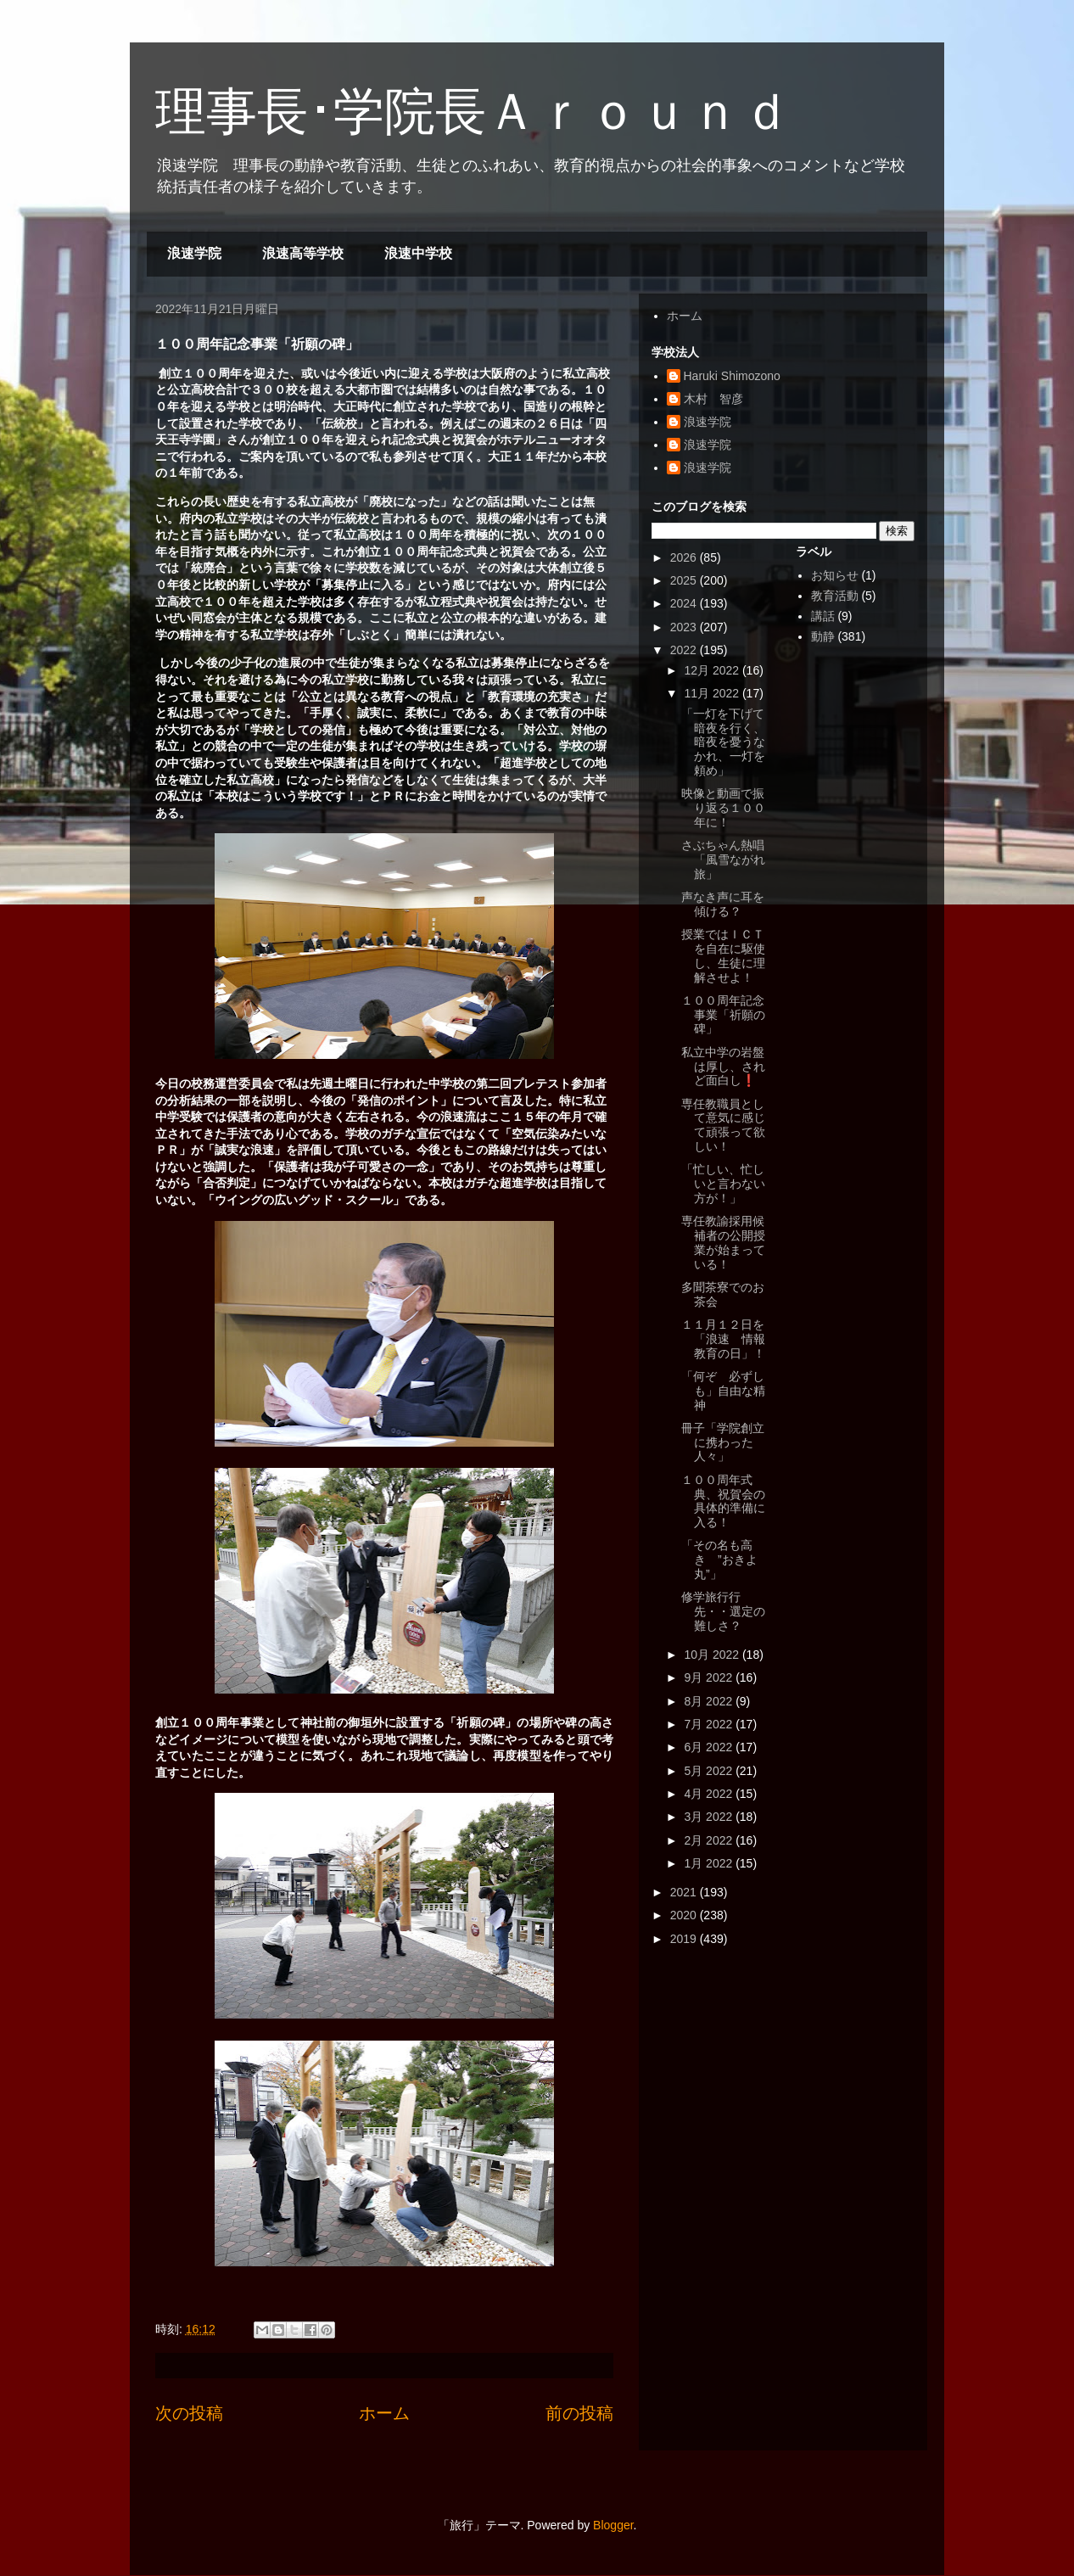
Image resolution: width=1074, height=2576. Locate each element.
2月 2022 (710, 1840)
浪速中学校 (418, 253)
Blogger (613, 2525)
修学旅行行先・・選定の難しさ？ (723, 1611)
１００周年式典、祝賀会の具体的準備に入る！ (723, 1501)
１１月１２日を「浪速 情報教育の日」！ (723, 1339)
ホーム (384, 2413)
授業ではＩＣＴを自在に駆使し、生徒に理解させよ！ (723, 955)
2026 (685, 557)
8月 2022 (710, 1701)
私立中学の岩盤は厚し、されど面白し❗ (723, 1066)
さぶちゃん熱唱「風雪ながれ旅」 (723, 859)
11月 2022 (713, 693)
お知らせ (835, 575)
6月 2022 (710, 1747)
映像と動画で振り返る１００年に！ (723, 808)
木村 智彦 (713, 399)
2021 (685, 1892)
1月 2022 (710, 1863)
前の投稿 (579, 2413)
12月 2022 (713, 670)
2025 (685, 580)
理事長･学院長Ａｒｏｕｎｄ (473, 111)
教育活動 (835, 595)
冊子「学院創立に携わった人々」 (722, 1442)
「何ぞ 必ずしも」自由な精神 (723, 1390)
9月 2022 (710, 1677)
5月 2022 (710, 1771)
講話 (823, 616)
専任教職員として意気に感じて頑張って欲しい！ (723, 1125)
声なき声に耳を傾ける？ (722, 904)
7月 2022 (710, 1724)
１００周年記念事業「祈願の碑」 (723, 1015)
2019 (685, 1939)
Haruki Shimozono (732, 376)
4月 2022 (710, 1793)
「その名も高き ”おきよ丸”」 (719, 1559)
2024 (685, 603)
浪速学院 (194, 253)
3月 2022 (710, 1816)
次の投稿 (189, 2413)
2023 (685, 627)
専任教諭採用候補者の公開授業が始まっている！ (723, 1242)
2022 (685, 650)
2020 (685, 1915)
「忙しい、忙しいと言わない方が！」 (723, 1183)
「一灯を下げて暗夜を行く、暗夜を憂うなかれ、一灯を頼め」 (723, 742)
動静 (823, 636)
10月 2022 (713, 1654)
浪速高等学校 (303, 253)
